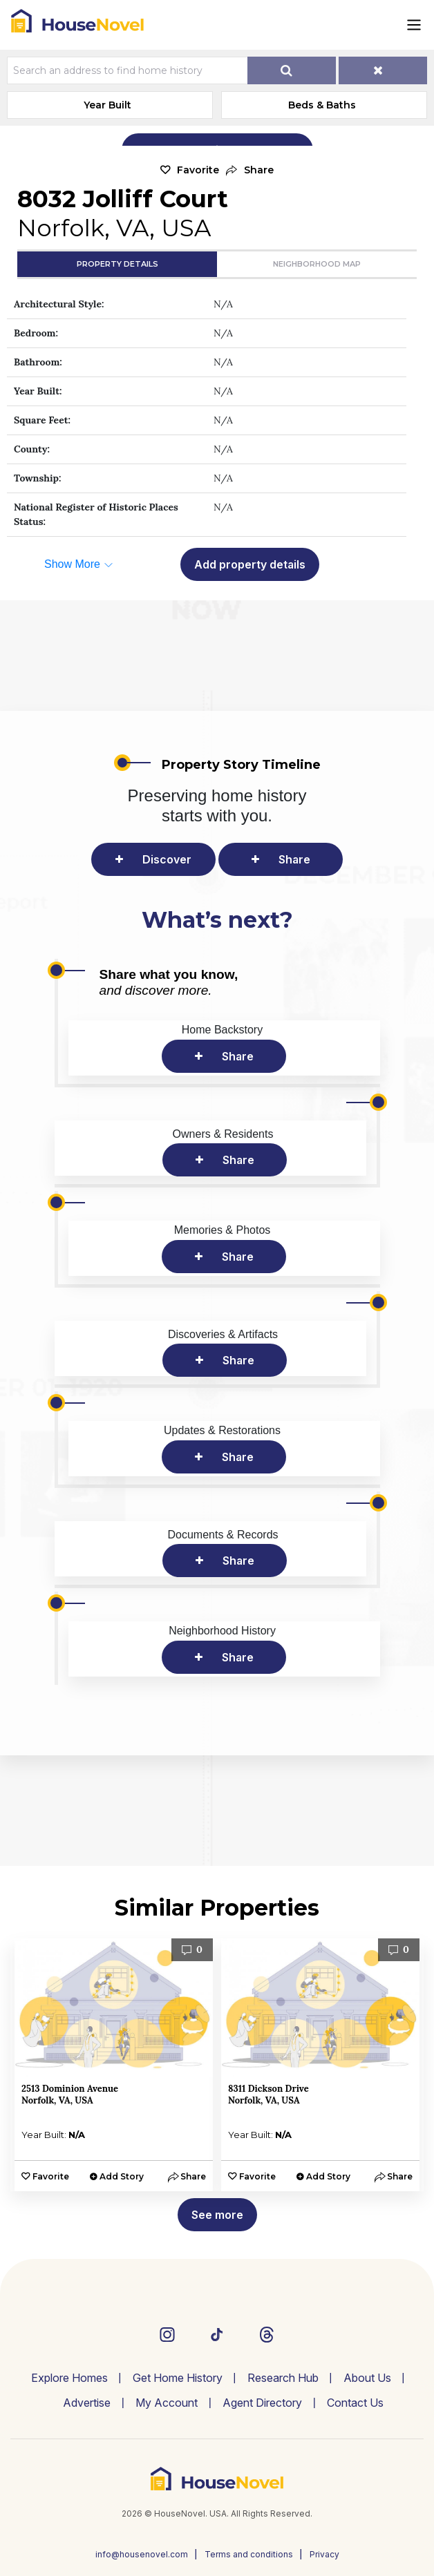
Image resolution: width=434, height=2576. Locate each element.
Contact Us (355, 2403)
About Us (367, 2378)
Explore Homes (69, 2378)
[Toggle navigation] (414, 25)
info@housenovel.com (141, 2554)
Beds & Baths (322, 105)
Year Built (107, 105)
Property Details (117, 264)
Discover (166, 859)
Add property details (249, 564)
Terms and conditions (249, 2554)
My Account (166, 2403)
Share (294, 859)
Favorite (198, 170)
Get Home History (178, 2378)
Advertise (87, 2403)
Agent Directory (262, 2403)
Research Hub (283, 2378)
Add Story (122, 2176)
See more (217, 2215)
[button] (250, 170)
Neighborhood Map (317, 264)
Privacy (324, 2554)
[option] (114, 2064)
